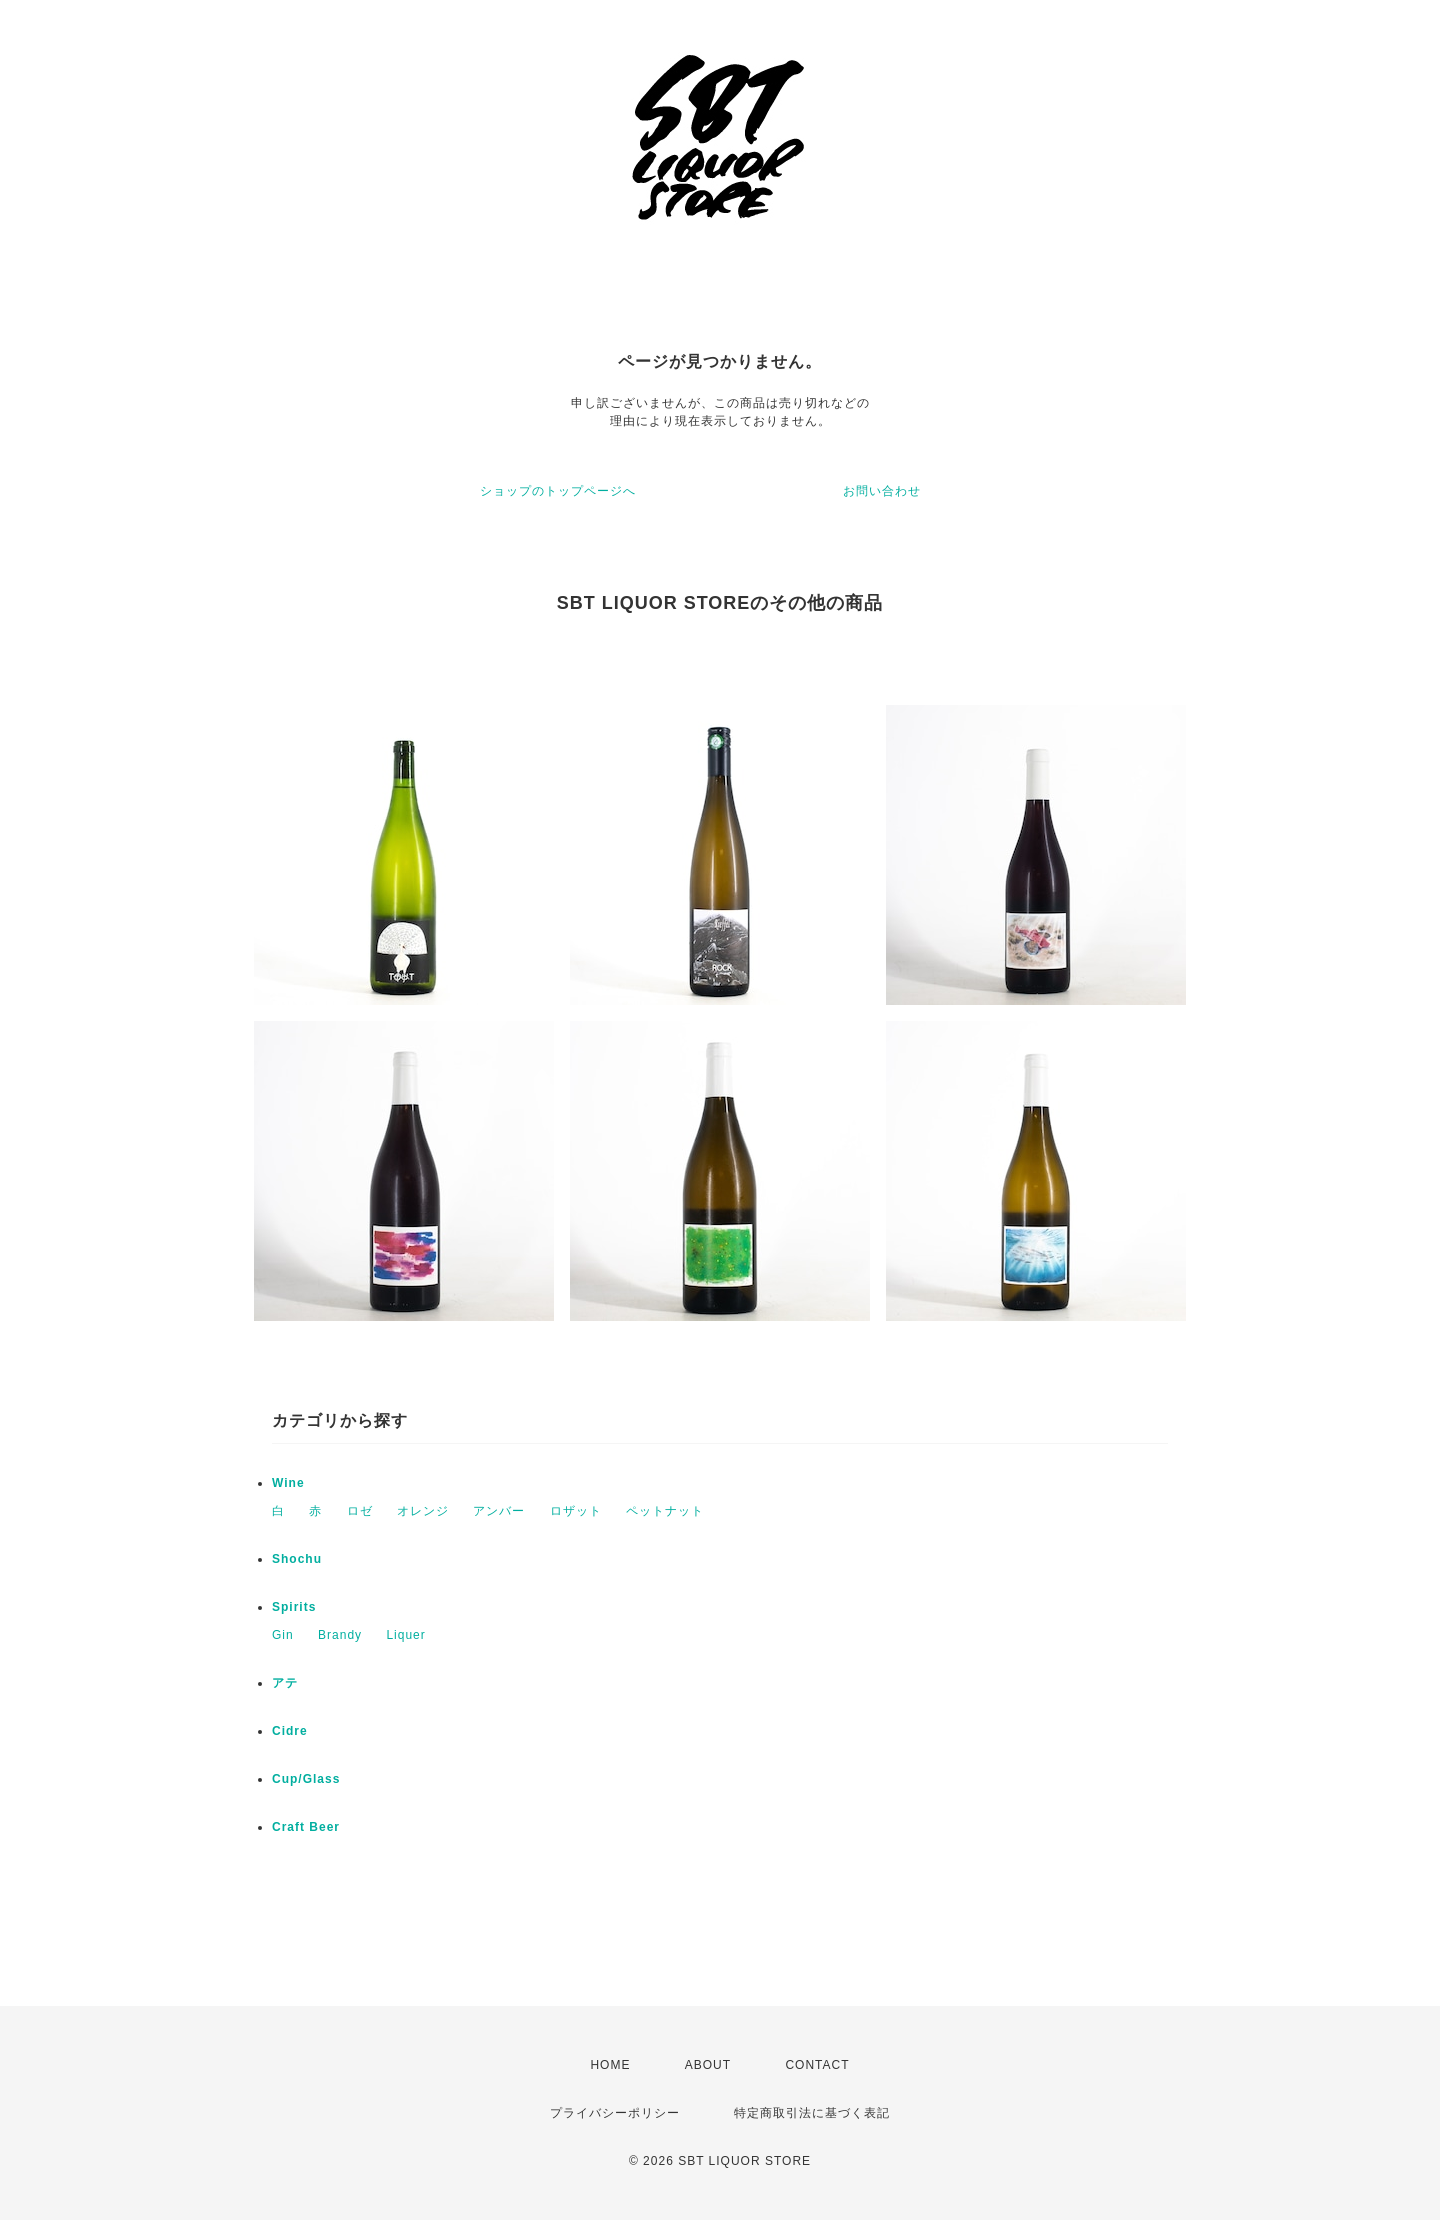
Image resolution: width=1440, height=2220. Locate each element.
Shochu (297, 1559)
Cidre (290, 1731)
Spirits (294, 1607)
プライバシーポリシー (615, 2113)
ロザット (576, 1511)
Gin (283, 1635)
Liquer (405, 1635)
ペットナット (665, 1511)
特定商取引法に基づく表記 (812, 2113)
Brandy (340, 1635)
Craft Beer (306, 1827)
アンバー (499, 1511)
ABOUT (708, 2065)
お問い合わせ (882, 491)
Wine (288, 1483)
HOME (610, 2065)
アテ (285, 1683)
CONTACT (817, 2065)
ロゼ (360, 1511)
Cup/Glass (306, 1779)
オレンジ (423, 1511)
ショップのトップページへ (558, 491)
